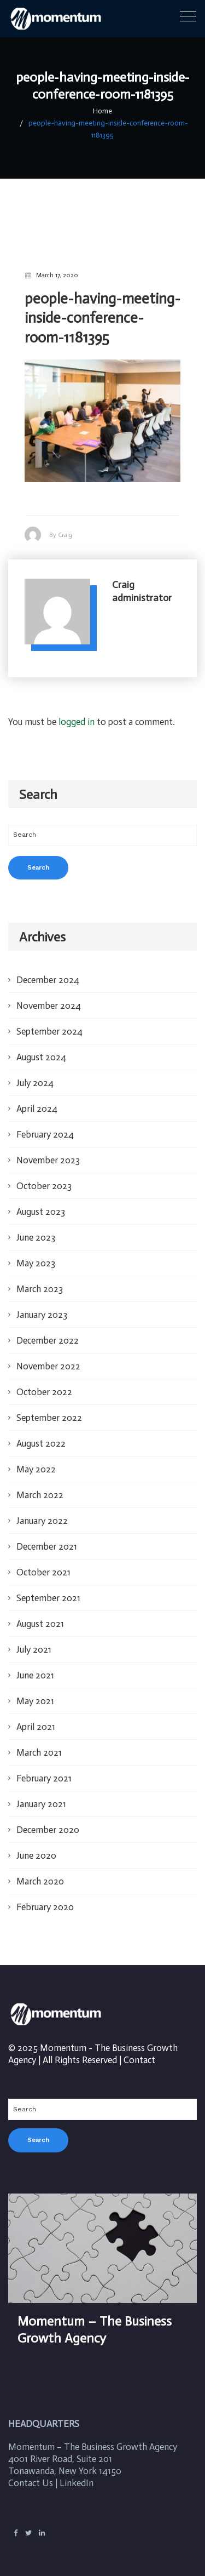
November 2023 (48, 1148)
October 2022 (44, 1379)
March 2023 (39, 1276)
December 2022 (47, 1328)
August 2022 (41, 1431)
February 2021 (44, 1766)
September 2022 (49, 1405)
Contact (139, 2047)
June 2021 (35, 1663)
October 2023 (44, 1173)
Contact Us (30, 2470)
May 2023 (35, 1251)
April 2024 (36, 1096)
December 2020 (47, 1817)
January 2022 (42, 1508)
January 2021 (41, 1791)
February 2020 (45, 1894)
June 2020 (36, 1843)
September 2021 (48, 1585)
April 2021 (35, 1714)
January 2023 (41, 1302)
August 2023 (40, 1199)
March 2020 (40, 1869)
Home (103, 111)
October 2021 (43, 1560)
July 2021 (33, 1637)
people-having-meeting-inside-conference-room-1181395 (108, 123)
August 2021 (40, 1611)
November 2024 (48, 993)
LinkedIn (76, 2470)
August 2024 (41, 1044)
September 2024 (49, 1019)
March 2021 (39, 1740)
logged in (76, 709)
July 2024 (35, 1070)
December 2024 (47, 967)
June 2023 (35, 1225)
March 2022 (39, 1482)
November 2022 (48, 1354)
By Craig (60, 522)
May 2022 (36, 1457)
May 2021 (35, 1688)
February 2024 (45, 1122)
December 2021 (46, 1534)
